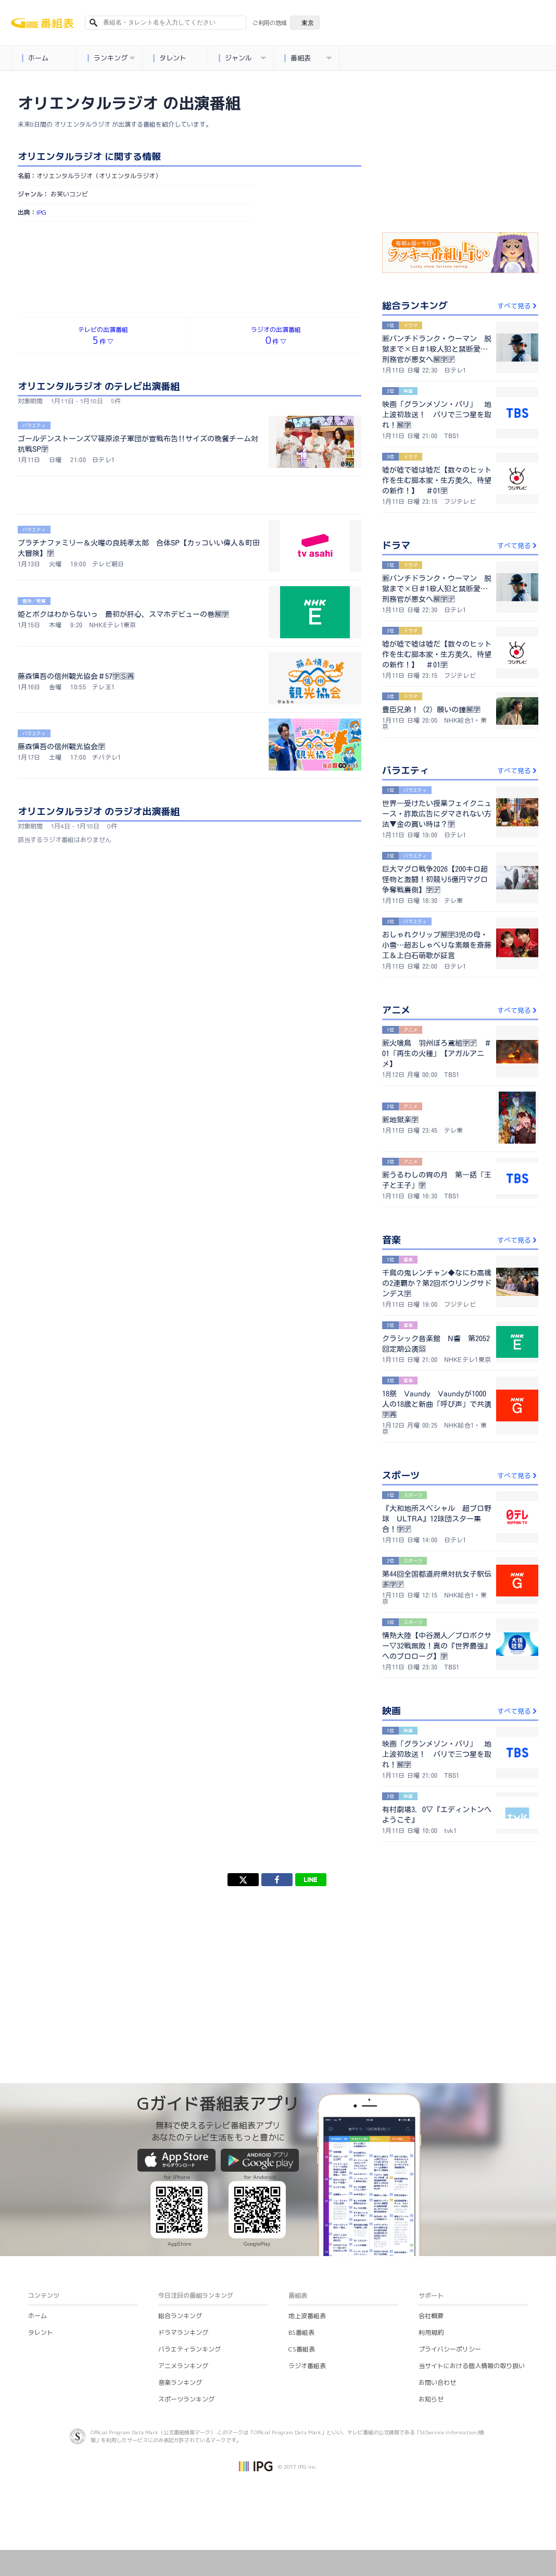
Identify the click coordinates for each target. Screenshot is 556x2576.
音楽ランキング (180, 2382)
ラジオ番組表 (307, 2365)
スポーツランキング (186, 2399)
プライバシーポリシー (450, 2349)
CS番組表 (301, 2349)
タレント (170, 58)
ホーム (35, 58)
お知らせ (431, 2399)
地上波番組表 (307, 2315)
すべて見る (517, 306)
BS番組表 (301, 2332)
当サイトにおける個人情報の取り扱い (472, 2365)
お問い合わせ (437, 2382)
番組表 (308, 58)
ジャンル (243, 58)
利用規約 (431, 2332)
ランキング (111, 58)
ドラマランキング (183, 2332)
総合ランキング (180, 2315)
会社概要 (431, 2315)
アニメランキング (183, 2365)
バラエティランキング (189, 2349)
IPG (41, 212)
